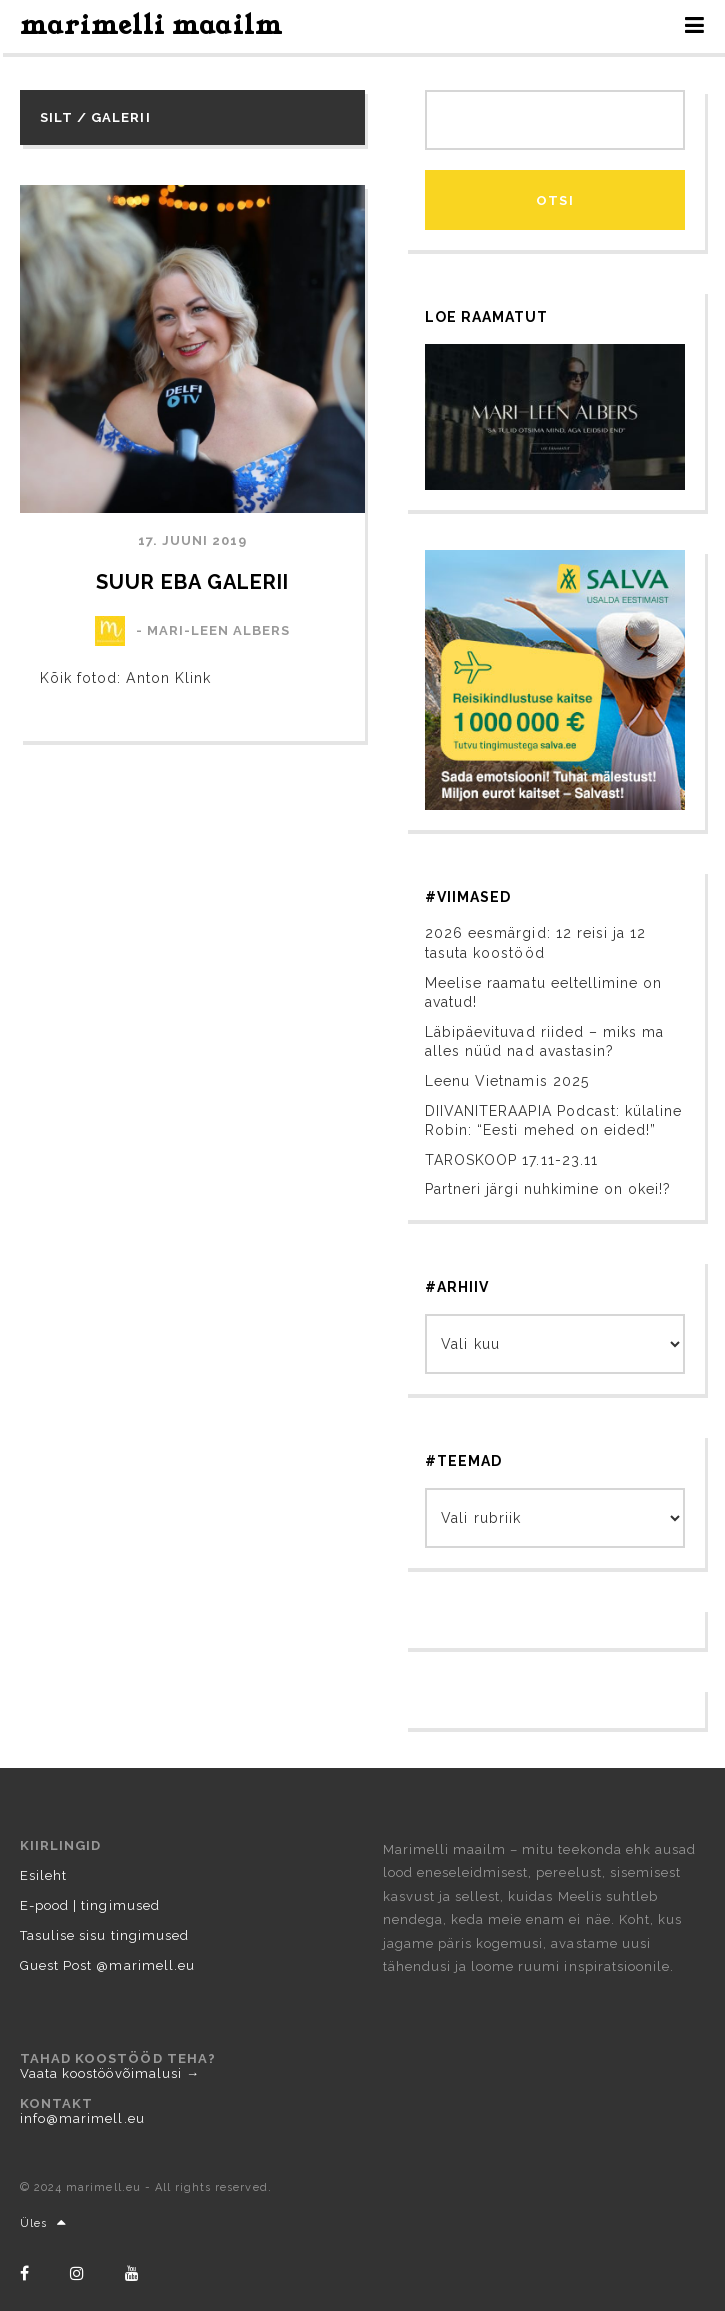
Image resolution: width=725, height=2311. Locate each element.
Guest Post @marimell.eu (107, 1965)
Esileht (43, 1875)
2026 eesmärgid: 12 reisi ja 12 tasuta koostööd (535, 943)
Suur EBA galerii (193, 582)
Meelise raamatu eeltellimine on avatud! (543, 993)
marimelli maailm (151, 25)
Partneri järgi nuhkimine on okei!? (548, 1189)
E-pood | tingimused (90, 1905)
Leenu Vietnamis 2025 (507, 1081)
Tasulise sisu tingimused (104, 1935)
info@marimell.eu (82, 2118)
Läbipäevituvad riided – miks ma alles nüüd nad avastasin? (544, 1042)
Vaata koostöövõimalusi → (110, 2073)
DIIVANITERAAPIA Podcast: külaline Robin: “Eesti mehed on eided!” (553, 1121)
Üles (43, 2223)
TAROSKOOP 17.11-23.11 (511, 1160)
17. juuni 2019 (193, 540)
